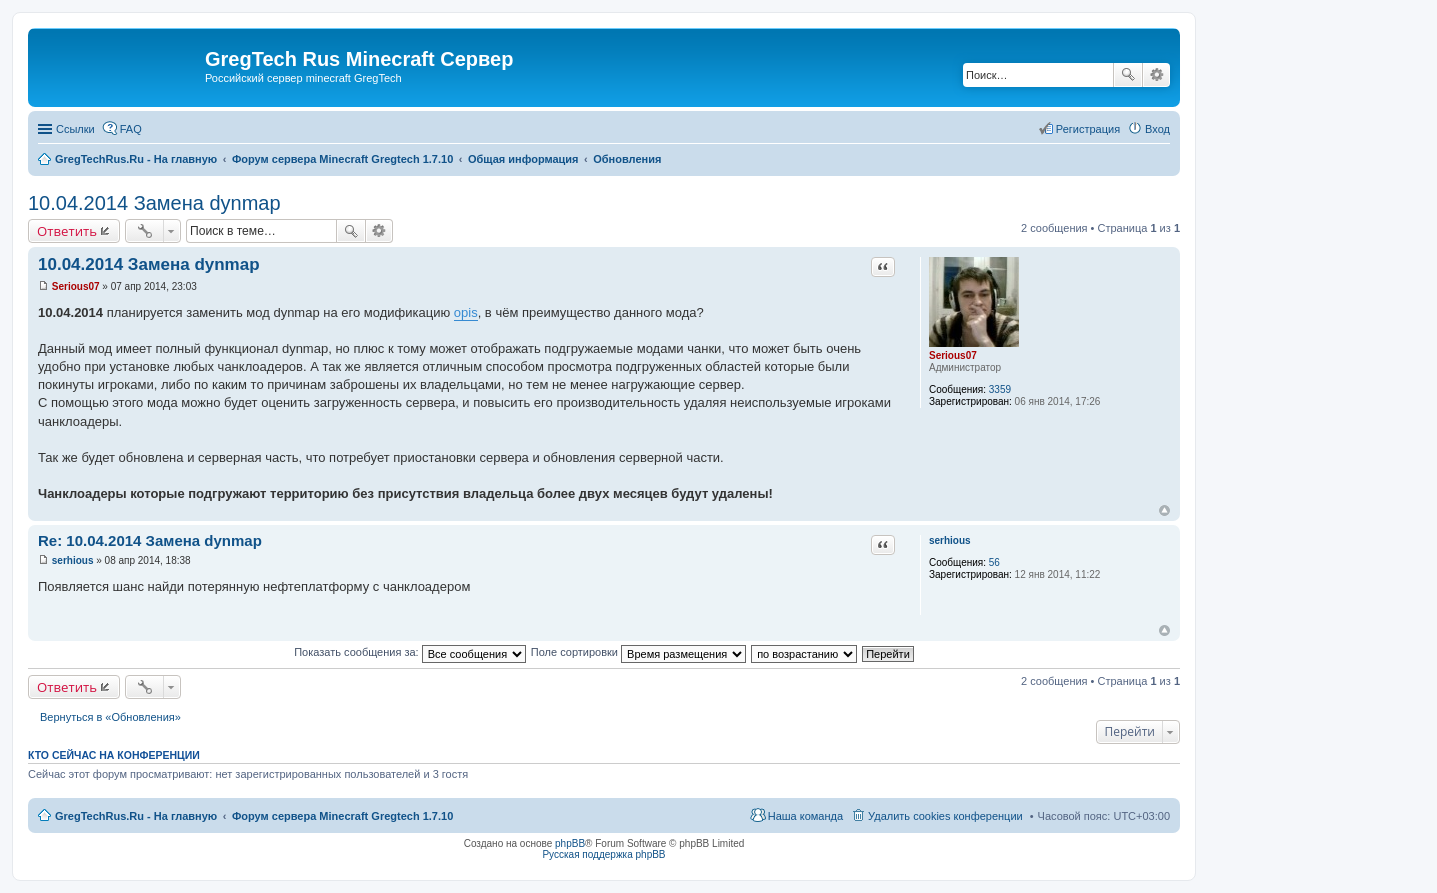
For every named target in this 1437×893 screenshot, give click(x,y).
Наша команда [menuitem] (805, 816)
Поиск (1128, 75)
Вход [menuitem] (1157, 129)
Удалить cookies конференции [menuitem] (945, 816)
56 (994, 562)
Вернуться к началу (1164, 510)
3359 (1000, 389)
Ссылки (75, 129)
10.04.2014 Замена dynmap (154, 203)
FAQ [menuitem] (131, 129)
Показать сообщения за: (410, 652)
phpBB (570, 843)
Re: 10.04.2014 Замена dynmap (150, 540)
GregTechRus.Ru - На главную (136, 816)
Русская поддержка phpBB (603, 854)
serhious (950, 540)
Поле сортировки (638, 652)
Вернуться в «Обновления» (110, 717)
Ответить (67, 231)
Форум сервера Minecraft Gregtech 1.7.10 (342, 816)
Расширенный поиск (1156, 75)
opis (466, 312)
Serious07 (953, 355)
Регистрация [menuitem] (1088, 129)
